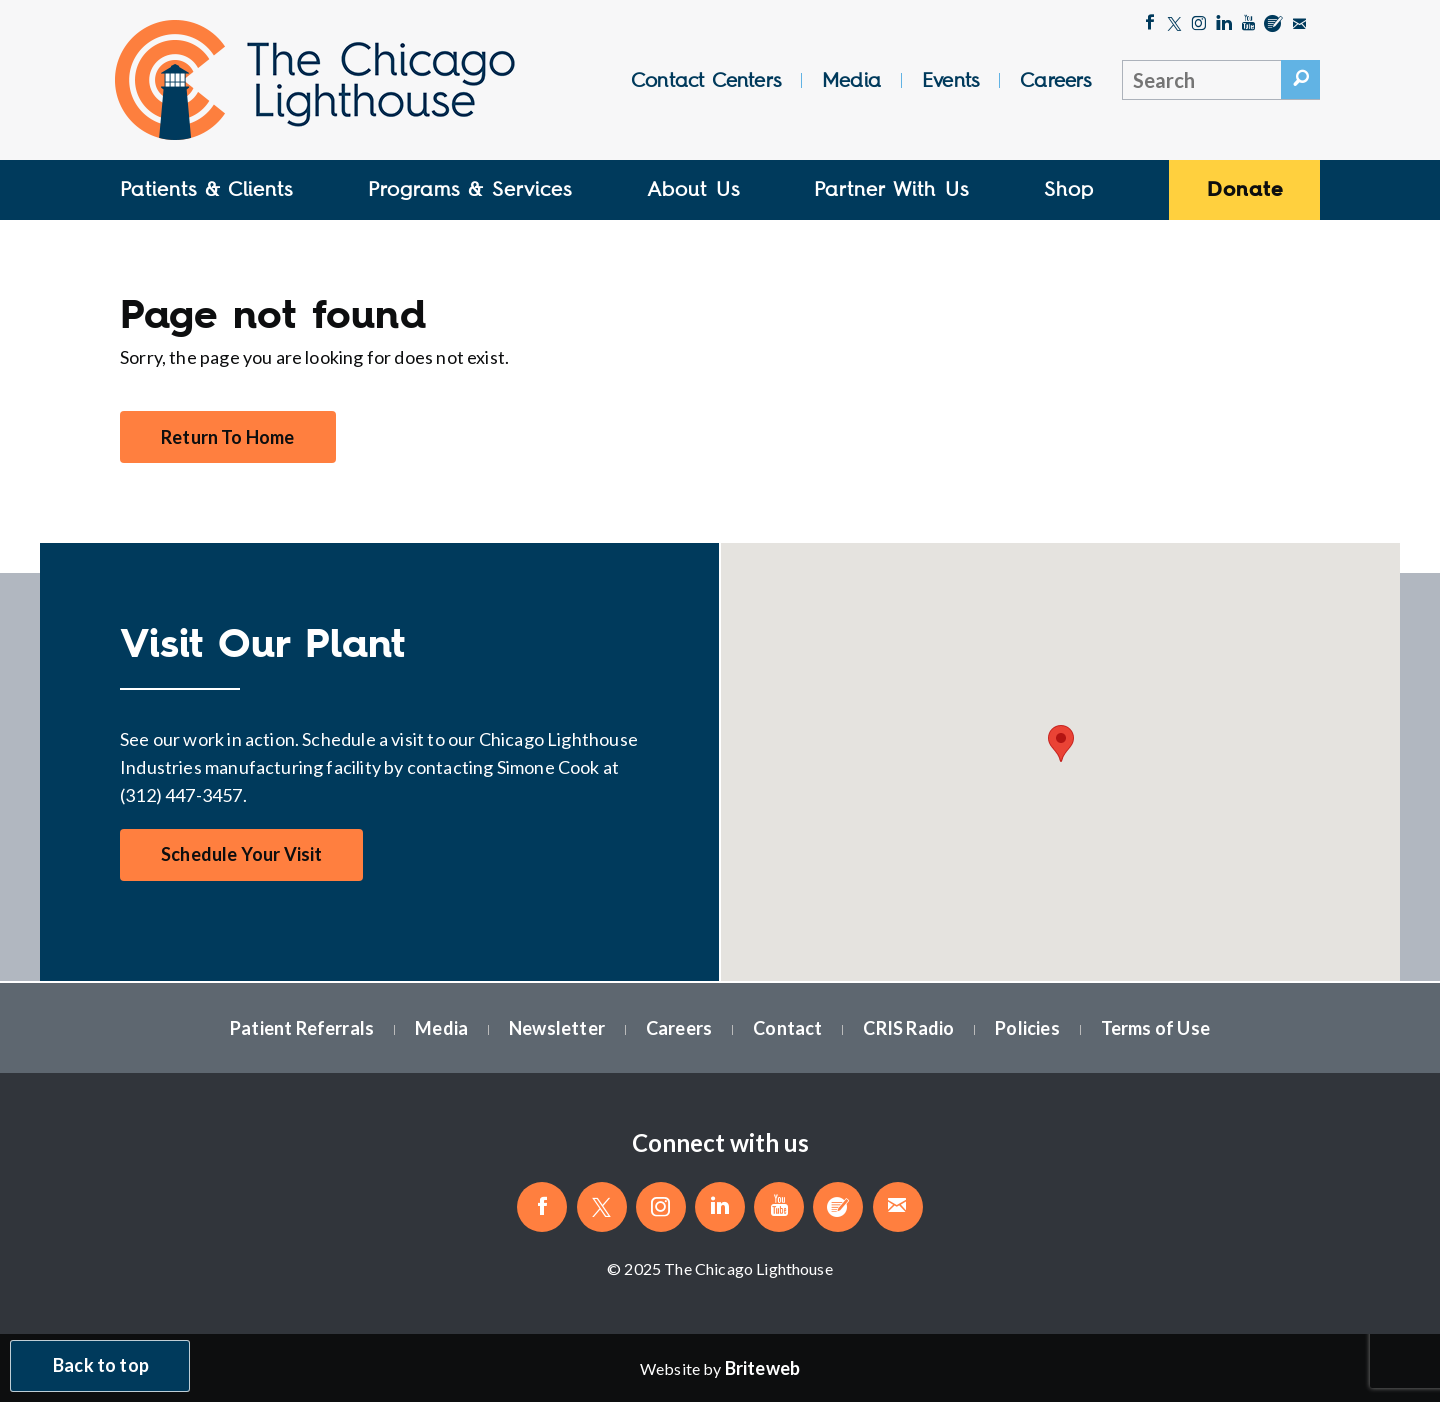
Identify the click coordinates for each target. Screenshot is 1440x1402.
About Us (693, 189)
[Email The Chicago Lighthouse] (1299, 25)
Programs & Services (470, 189)
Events (950, 80)
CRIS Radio (908, 1028)
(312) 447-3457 (181, 795)
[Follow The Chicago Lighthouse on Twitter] (1174, 25)
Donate (1245, 189)
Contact (787, 1028)
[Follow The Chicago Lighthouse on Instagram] (1199, 25)
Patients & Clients (206, 189)
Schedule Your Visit (241, 855)
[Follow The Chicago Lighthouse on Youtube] (1248, 25)
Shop (1069, 189)
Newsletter (557, 1028)
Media (851, 80)
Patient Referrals (302, 1028)
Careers (1055, 80)
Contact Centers (706, 80)
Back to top (101, 1366)
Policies (1027, 1028)
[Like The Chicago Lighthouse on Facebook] (1150, 25)
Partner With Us (891, 189)
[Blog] (1273, 25)
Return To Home (228, 437)
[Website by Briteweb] (762, 1368)
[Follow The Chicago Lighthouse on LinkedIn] (1224, 25)
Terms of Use (1155, 1028)
